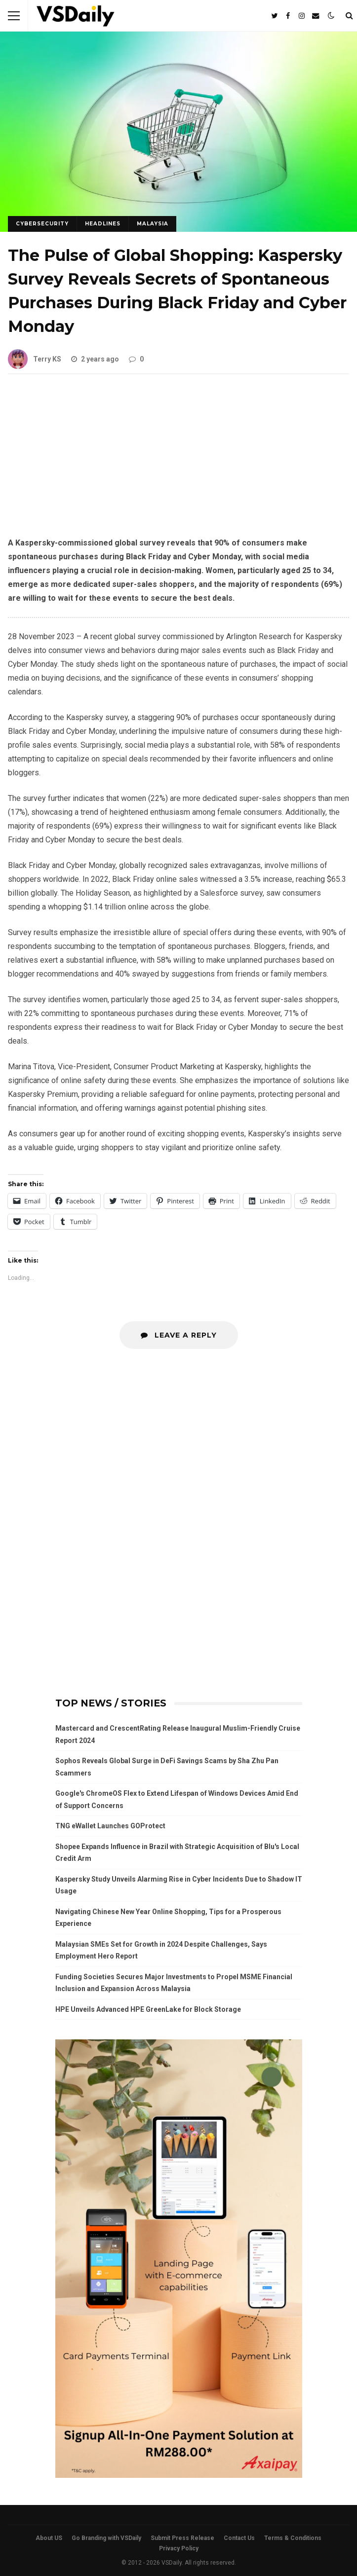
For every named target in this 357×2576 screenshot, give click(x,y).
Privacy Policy (178, 2548)
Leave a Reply (179, 1335)
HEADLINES (102, 223)
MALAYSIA (152, 223)
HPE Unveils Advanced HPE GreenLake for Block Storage (148, 2009)
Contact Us (239, 2538)
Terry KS (34, 359)
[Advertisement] (178, 463)
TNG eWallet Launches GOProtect (110, 1826)
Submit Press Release (182, 2538)
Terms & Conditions (292, 2538)
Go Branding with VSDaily (106, 2538)
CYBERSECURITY (42, 223)
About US (49, 2538)
